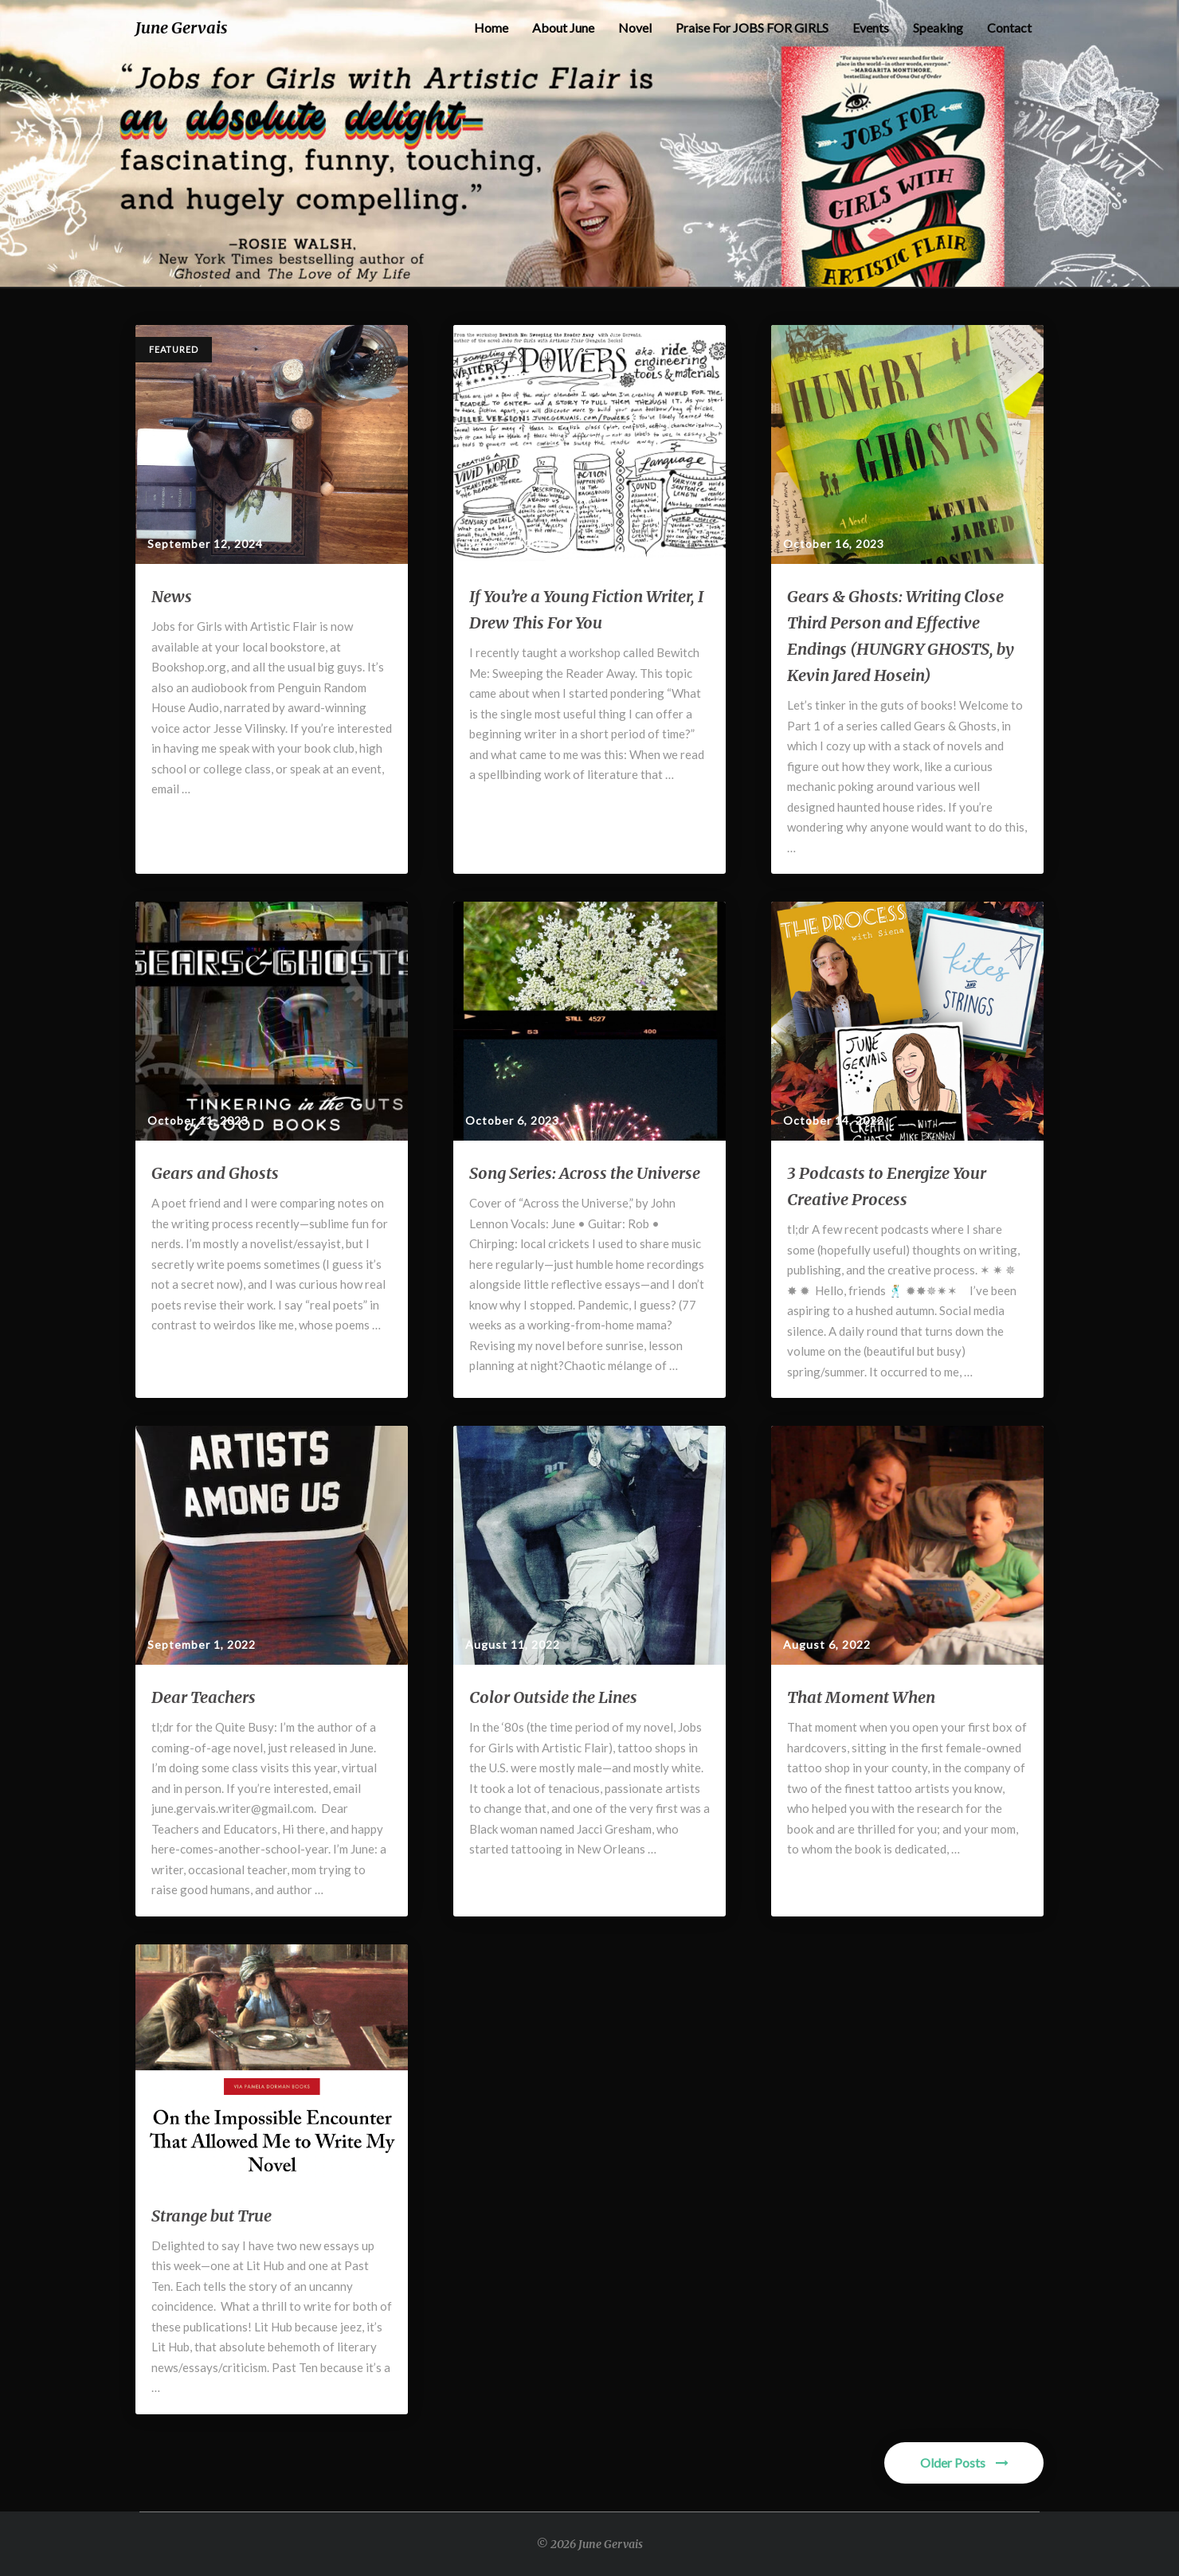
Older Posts (964, 2462)
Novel (635, 27)
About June (563, 27)
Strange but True (211, 2216)
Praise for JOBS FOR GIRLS (752, 27)
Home (491, 27)
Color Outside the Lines (553, 1697)
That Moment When (861, 1697)
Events (870, 27)
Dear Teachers (203, 1697)
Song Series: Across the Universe (584, 1173)
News (171, 596)
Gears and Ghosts (215, 1173)
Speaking (938, 27)
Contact (1009, 27)
